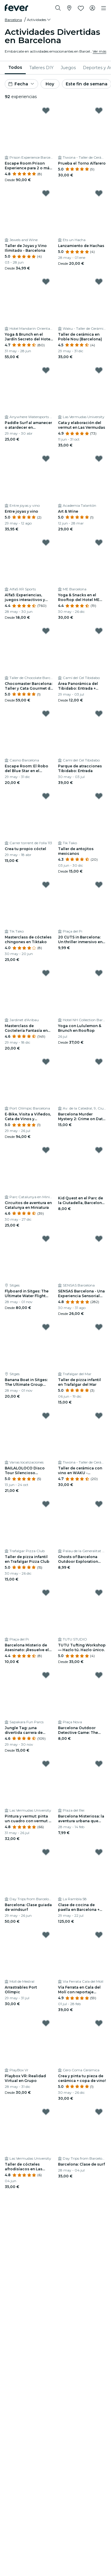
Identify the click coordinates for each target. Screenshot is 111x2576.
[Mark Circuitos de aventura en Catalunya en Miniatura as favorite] (46, 1150)
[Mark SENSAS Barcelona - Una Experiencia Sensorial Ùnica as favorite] (99, 1238)
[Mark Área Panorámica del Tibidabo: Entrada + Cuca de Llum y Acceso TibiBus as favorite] (99, 631)
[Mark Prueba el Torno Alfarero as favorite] (99, 110)
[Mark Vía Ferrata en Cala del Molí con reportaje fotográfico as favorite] (99, 1935)
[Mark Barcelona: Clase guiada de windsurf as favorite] (46, 1852)
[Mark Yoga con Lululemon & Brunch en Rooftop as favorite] (99, 973)
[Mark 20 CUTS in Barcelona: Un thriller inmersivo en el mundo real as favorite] (99, 885)
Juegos (68, 67)
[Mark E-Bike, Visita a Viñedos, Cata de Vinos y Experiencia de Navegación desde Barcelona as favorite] (46, 1062)
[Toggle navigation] (103, 8)
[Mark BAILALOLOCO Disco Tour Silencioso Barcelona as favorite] (46, 1415)
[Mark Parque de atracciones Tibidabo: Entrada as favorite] (99, 713)
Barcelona (13, 19)
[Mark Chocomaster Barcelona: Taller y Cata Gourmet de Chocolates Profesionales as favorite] (46, 631)
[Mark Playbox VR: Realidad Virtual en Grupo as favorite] (46, 2023)
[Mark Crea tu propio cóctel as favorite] (46, 796)
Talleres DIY (41, 67)
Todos (15, 67)
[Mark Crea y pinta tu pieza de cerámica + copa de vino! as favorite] (99, 2023)
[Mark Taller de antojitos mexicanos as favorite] (99, 796)
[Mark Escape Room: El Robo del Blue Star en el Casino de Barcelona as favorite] (46, 713)
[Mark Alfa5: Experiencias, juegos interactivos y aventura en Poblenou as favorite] (46, 542)
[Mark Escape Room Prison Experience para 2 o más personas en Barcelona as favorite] (46, 110)
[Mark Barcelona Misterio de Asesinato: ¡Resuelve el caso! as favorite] (46, 1592)
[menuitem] (15, 67)
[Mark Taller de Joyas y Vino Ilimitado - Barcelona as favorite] (46, 193)
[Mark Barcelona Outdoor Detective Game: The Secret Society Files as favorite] (99, 1675)
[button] (39, 19)
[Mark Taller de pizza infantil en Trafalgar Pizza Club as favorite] (46, 1504)
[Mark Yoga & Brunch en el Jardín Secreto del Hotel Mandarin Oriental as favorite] (46, 281)
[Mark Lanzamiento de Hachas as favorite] (99, 193)
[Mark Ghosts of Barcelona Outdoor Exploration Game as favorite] (99, 1504)
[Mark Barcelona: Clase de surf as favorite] (99, 2112)
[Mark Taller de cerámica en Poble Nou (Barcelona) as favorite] (99, 281)
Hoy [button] (50, 84)
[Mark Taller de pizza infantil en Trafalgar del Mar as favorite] (99, 1327)
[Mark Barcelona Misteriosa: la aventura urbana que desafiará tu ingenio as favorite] (99, 1764)
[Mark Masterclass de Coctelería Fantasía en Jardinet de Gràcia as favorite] (46, 973)
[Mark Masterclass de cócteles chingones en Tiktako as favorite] (46, 885)
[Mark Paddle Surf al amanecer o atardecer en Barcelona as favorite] (46, 370)
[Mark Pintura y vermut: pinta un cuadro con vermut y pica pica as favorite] (46, 1764)
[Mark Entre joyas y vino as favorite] (46, 458)
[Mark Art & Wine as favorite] (99, 458)
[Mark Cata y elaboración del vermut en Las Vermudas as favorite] (99, 370)
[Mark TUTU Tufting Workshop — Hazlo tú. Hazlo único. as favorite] (99, 1592)
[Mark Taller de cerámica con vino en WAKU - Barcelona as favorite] (99, 1415)
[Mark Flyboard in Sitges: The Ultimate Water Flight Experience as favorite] (46, 1238)
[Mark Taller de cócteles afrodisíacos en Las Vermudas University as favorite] (46, 2112)
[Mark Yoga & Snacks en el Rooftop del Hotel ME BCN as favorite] (99, 542)
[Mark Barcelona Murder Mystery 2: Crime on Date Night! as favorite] (99, 1062)
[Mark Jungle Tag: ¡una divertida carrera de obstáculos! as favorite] (46, 1675)
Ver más (99, 51)
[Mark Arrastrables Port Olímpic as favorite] (46, 1935)
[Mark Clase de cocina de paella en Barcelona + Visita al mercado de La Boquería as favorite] (99, 1852)
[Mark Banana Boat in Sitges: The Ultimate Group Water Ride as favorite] (46, 1327)
